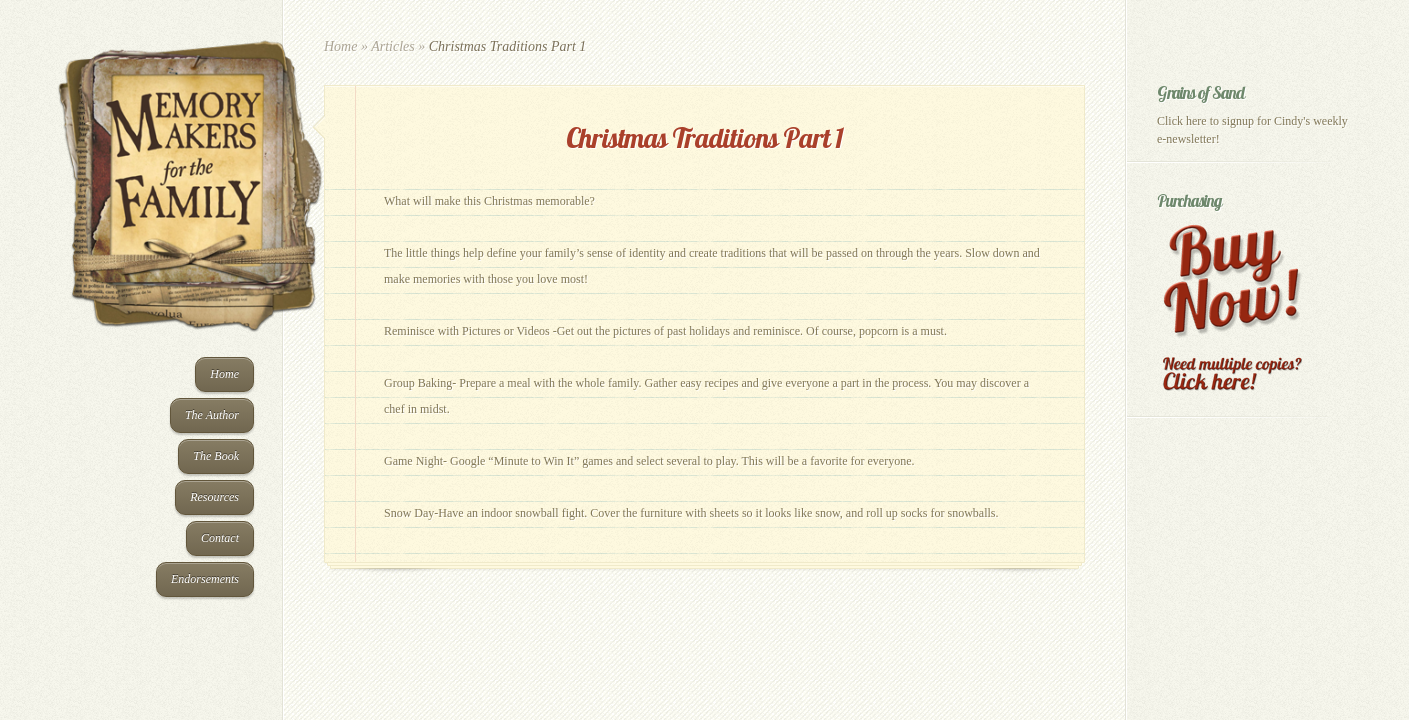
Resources (214, 497)
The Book (216, 456)
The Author (212, 415)
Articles (393, 46)
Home (224, 374)
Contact (220, 538)
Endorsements (205, 579)
